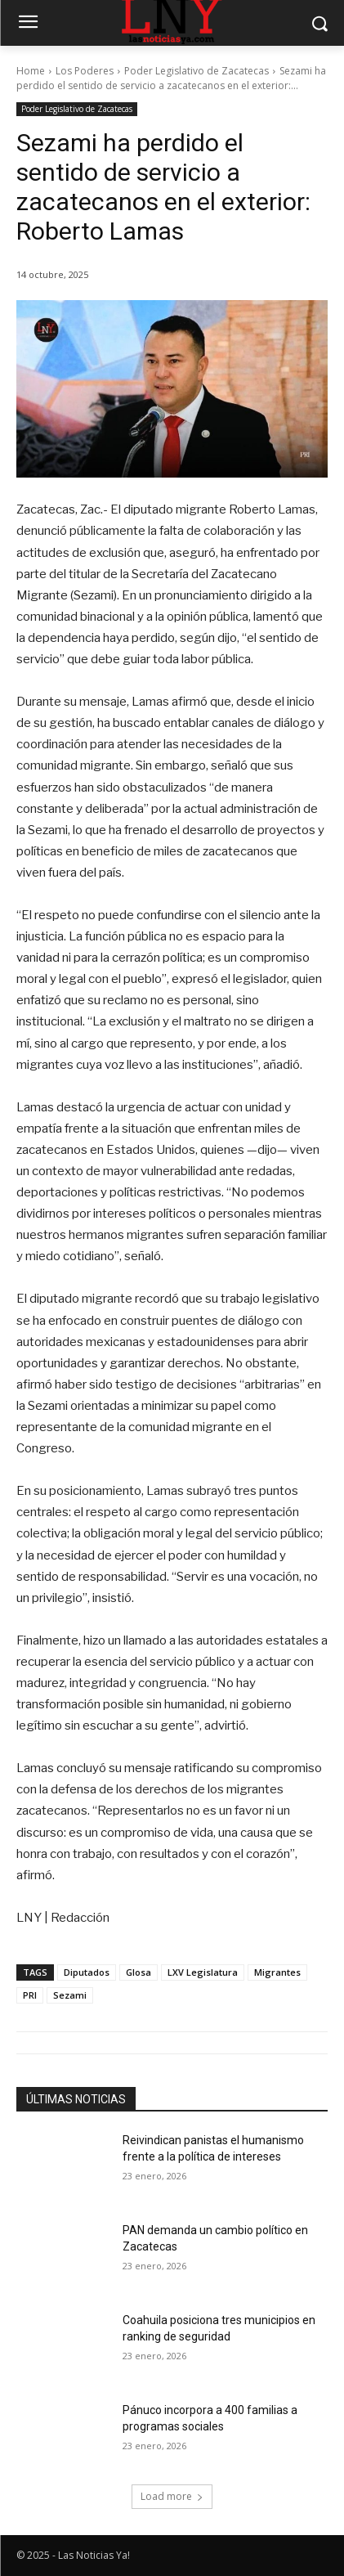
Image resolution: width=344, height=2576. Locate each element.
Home (30, 71)
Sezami (70, 1995)
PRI (30, 1995)
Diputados (86, 1972)
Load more (172, 2496)
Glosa (138, 1972)
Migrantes (277, 1972)
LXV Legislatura (203, 1972)
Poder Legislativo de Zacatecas (196, 71)
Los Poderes (85, 71)
